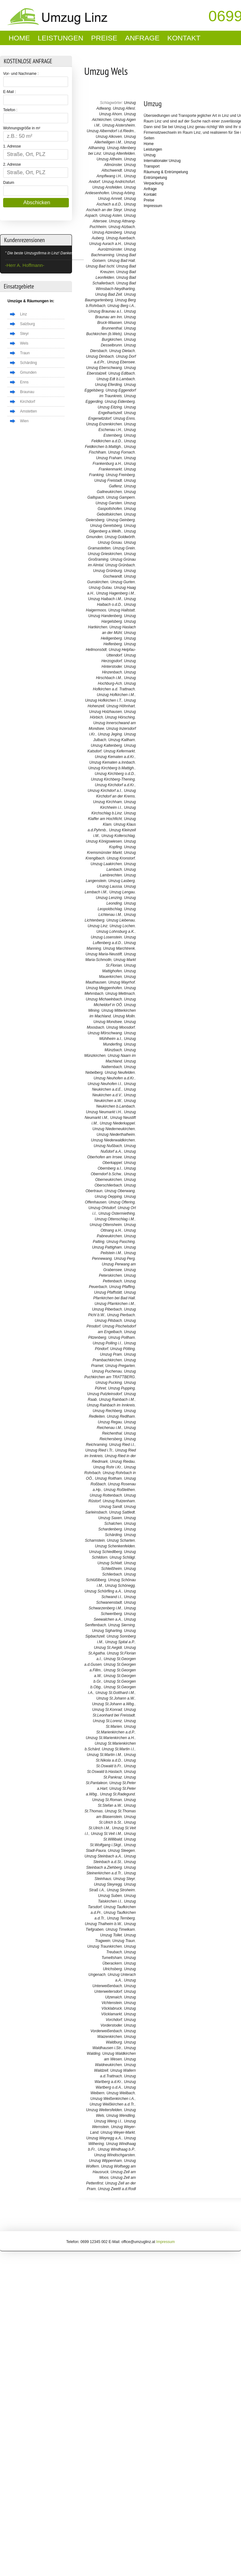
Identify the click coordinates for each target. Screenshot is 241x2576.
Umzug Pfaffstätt (108, 1292)
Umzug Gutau (100, 587)
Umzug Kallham (121, 740)
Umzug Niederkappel (117, 1123)
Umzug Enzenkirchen (104, 424)
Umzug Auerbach (120, 238)
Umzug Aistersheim (118, 125)
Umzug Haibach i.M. (105, 599)
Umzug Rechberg (107, 1411)
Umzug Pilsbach (108, 1320)
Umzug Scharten (121, 1540)
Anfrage (142, 38)
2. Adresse (12, 164)
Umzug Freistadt (108, 480)
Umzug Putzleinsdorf (104, 1394)
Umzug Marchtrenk (119, 948)
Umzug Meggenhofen (104, 988)
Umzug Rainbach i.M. (117, 1399)
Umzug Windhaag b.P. (116, 2149)
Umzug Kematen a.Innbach (112, 762)
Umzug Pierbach (121, 1315)
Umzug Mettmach (120, 993)
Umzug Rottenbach (106, 1495)
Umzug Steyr (124, 1879)
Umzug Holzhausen (105, 711)
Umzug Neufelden (120, 1072)
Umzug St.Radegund (117, 1794)
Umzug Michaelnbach (104, 999)
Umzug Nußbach (108, 1146)
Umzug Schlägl (122, 1557)
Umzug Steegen (121, 1850)
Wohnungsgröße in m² (21, 128)
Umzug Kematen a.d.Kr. (115, 757)
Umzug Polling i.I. (107, 1343)
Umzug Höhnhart (120, 706)
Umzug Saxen (110, 1518)
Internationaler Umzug (162, 160)
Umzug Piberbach (107, 1309)
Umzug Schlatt (109, 1563)
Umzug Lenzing (109, 898)
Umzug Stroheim (121, 1890)
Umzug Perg (124, 1258)
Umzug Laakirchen (106, 864)
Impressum (153, 206)
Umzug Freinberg (120, 475)
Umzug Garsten (108, 503)
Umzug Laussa (109, 886)
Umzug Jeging (110, 734)
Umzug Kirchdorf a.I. (105, 790)
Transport (152, 166)
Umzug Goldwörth (120, 537)
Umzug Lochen (122, 926)
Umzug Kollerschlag (118, 836)
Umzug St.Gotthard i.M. (115, 1692)
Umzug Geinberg (120, 520)
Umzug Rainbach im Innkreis (111, 1405)
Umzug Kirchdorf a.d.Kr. (115, 785)
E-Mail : (9, 92)
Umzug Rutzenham (119, 1501)
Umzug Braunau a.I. (105, 311)
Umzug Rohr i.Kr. (107, 1467)
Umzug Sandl (110, 1506)
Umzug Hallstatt (121, 610)
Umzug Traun (123, 1941)
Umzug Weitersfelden (104, 2110)
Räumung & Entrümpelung (166, 172)
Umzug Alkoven (109, 136)
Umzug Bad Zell (108, 294)
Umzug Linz (97, 926)
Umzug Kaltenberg (106, 745)
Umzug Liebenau (120, 920)
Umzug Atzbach (121, 227)
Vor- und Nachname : (20, 73)
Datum (8, 182)
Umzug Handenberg (105, 616)
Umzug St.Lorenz (107, 1721)
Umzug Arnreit (110, 198)
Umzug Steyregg (108, 1884)
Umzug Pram (111, 1354)
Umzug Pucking (108, 1382)
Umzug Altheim (109, 159)
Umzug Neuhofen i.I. (105, 1084)
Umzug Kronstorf (121, 858)
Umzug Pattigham (107, 1247)
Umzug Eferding (108, 384)
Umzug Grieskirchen (105, 554)
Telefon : (10, 110)
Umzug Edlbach (121, 373)
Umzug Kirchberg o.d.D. (115, 773)
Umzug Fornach (121, 452)
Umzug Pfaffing (122, 1287)
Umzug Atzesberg (107, 232)
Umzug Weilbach (120, 2093)
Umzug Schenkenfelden (115, 1546)
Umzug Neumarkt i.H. (104, 1112)
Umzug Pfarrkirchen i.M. (115, 1303)
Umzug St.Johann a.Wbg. (113, 1704)
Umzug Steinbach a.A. (103, 1856)
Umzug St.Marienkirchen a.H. (110, 1738)
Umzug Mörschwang (105, 1033)
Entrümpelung (155, 177)
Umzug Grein (124, 548)
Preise (104, 38)
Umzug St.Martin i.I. (118, 1749)
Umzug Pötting (122, 1349)
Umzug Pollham (121, 1337)
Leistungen (61, 38)
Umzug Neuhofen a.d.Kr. (114, 1078)
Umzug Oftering (122, 1202)
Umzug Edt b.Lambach (116, 379)
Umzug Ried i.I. (122, 1444)
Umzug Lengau (122, 892)
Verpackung (153, 183)
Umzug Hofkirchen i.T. (103, 700)
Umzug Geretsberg (106, 525)
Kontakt (183, 38)
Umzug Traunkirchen (104, 1946)
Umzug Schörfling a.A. (103, 1591)
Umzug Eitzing (110, 407)
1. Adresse (12, 146)
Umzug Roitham (108, 1478)
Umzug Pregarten (120, 1365)
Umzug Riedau (122, 1461)
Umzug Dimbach (100, 356)
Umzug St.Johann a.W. (115, 1698)
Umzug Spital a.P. (120, 1642)
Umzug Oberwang (120, 1191)
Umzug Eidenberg (120, 401)
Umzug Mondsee (108, 1022)
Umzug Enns (124, 418)
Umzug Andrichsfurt (118, 181)
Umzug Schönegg (120, 1585)
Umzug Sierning (121, 1625)
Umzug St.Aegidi (108, 1647)
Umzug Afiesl (124, 108)
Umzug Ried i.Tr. (99, 1450)
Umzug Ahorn (110, 114)
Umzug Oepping (108, 1196)
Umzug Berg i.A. (121, 306)
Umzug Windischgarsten (114, 2155)
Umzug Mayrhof (121, 982)
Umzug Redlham (121, 1416)
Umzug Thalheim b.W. (103, 1924)
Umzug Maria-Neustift (103, 954)
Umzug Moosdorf (120, 1027)
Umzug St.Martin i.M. (104, 1755)
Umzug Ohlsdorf (102, 1208)
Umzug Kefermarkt (119, 751)
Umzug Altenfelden (119, 153)
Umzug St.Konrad (107, 1709)
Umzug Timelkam (120, 1929)
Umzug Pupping (121, 1388)
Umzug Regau (110, 1422)
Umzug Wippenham (105, 2160)
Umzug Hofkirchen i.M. (116, 695)
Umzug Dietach (122, 351)
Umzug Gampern (120, 497)
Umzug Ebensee (121, 362)
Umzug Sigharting (107, 1630)
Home (19, 38)
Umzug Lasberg (121, 881)
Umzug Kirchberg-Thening (113, 779)
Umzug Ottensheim (106, 1225)
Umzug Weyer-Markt (117, 2132)
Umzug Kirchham (107, 802)
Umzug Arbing (123, 193)
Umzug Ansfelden (107, 187)
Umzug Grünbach (120, 565)
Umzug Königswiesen (104, 841)
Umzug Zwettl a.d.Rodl (117, 2189)
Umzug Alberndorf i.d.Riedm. (111, 131)
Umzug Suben (110, 1895)
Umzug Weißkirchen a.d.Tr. (112, 2104)
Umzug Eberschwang (104, 368)
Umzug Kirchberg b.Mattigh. (111, 768)
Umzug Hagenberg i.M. (115, 593)
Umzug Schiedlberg (105, 1552)
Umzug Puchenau (107, 1371)
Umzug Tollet (111, 1935)
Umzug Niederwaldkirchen (113, 1140)
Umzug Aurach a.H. (105, 244)
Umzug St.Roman (107, 1800)
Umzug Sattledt (122, 1512)
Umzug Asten (111, 215)
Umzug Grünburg (107, 571)
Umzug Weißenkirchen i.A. (112, 2098)
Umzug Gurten (122, 582)
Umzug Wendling (120, 2115)
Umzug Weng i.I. (108, 2121)
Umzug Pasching (120, 1241)
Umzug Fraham (109, 458)
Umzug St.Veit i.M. (106, 1833)
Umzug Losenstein (106, 937)
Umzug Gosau (110, 542)
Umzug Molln (124, 1016)
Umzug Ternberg (121, 1918)
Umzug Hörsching (120, 717)
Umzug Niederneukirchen (113, 1129)
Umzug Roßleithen (119, 1490)
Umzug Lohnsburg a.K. (115, 931)
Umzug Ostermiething (117, 1213)
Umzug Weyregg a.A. (104, 2138)
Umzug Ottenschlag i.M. (115, 1219)
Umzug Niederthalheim (116, 1134)
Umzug (153, 103)
